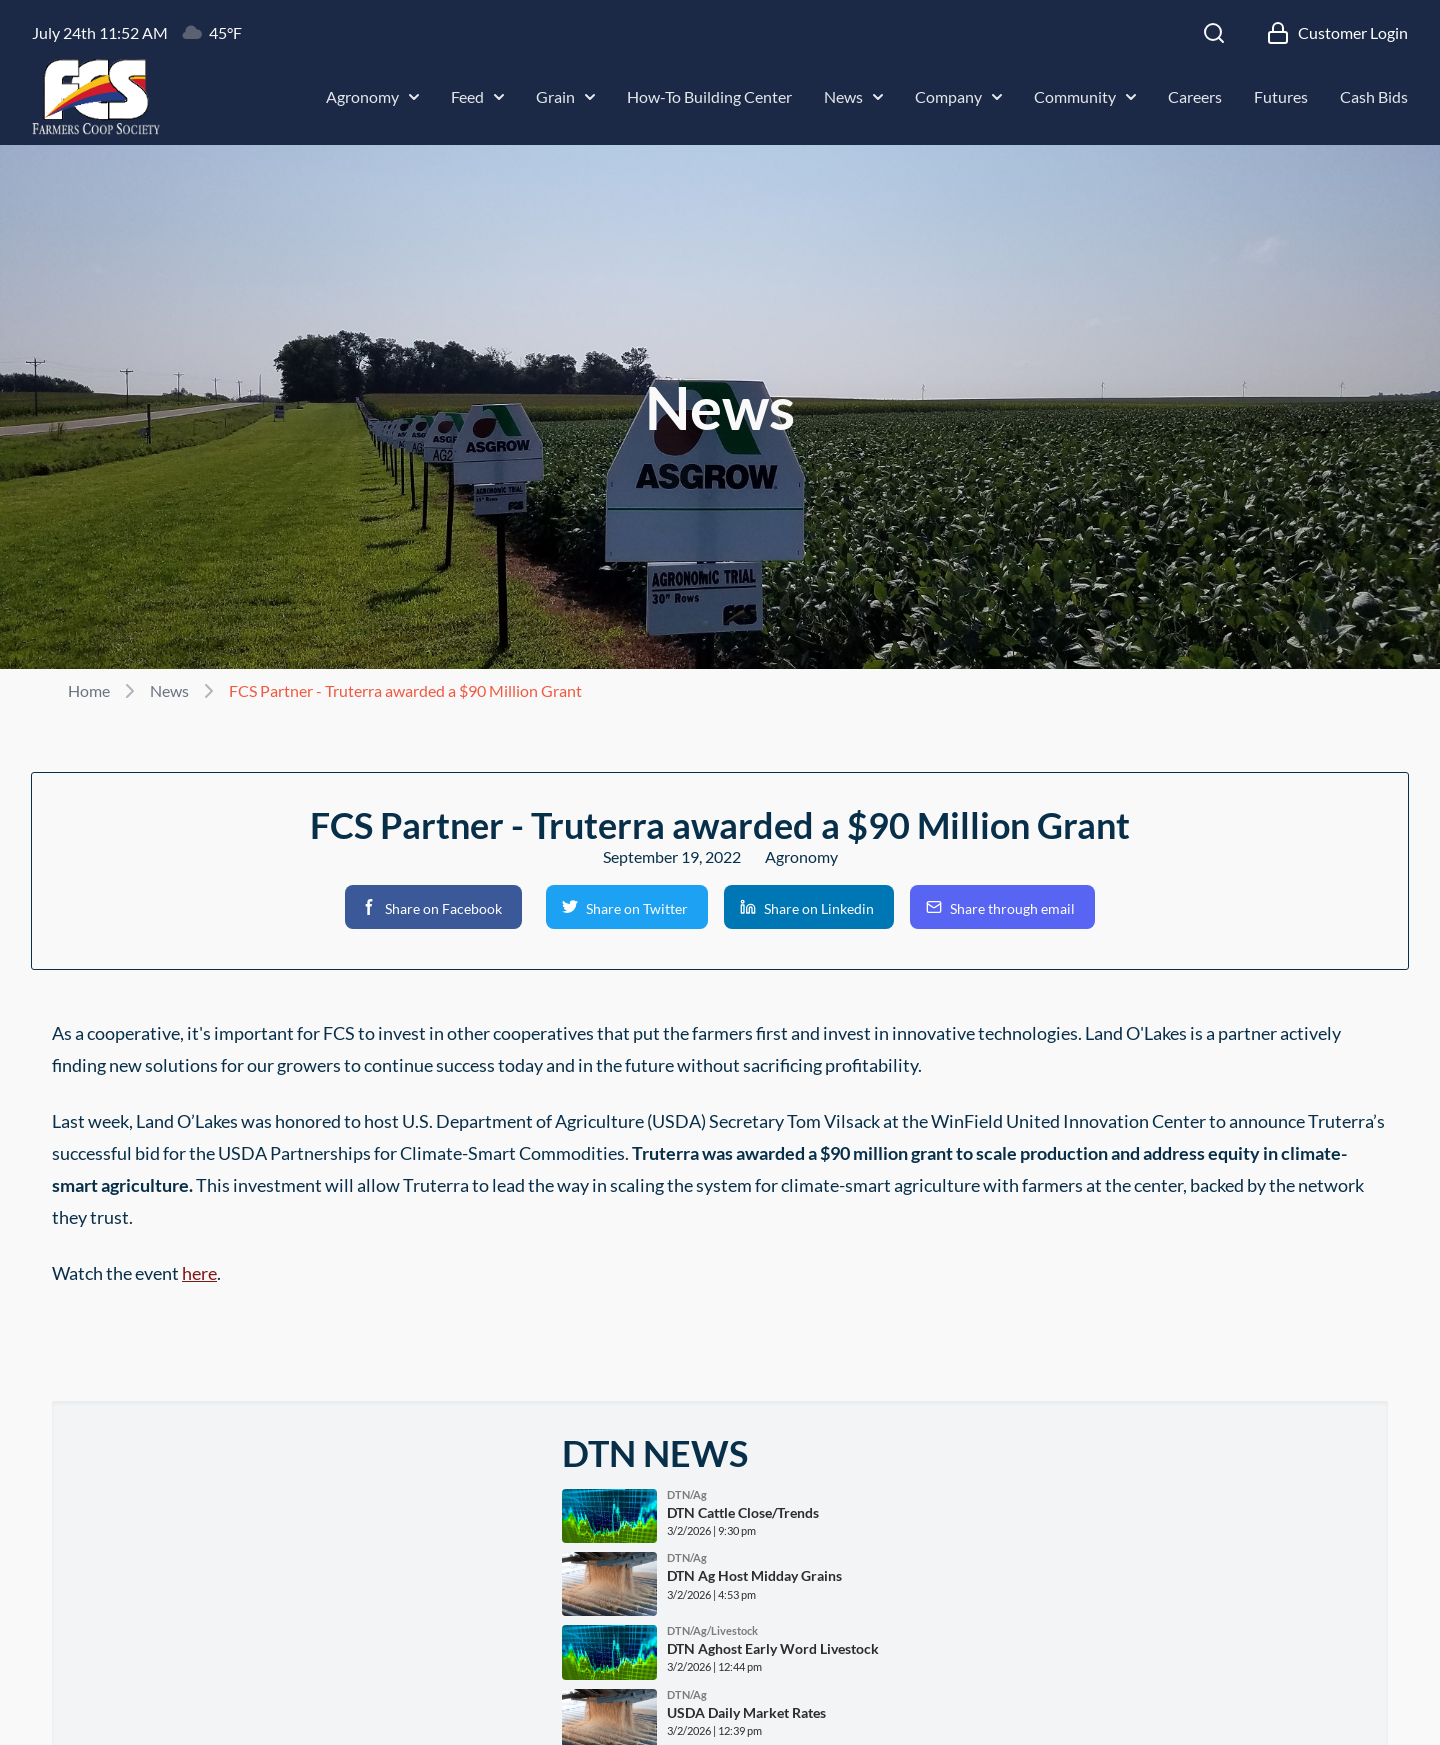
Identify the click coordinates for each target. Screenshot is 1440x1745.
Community (1085, 96)
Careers (1195, 96)
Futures (1281, 96)
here (199, 1273)
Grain (565, 96)
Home (89, 690)
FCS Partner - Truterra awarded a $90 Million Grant (405, 690)
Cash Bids (1374, 96)
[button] (433, 907)
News (853, 96)
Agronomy (372, 96)
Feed (477, 96)
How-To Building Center (709, 96)
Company (958, 96)
